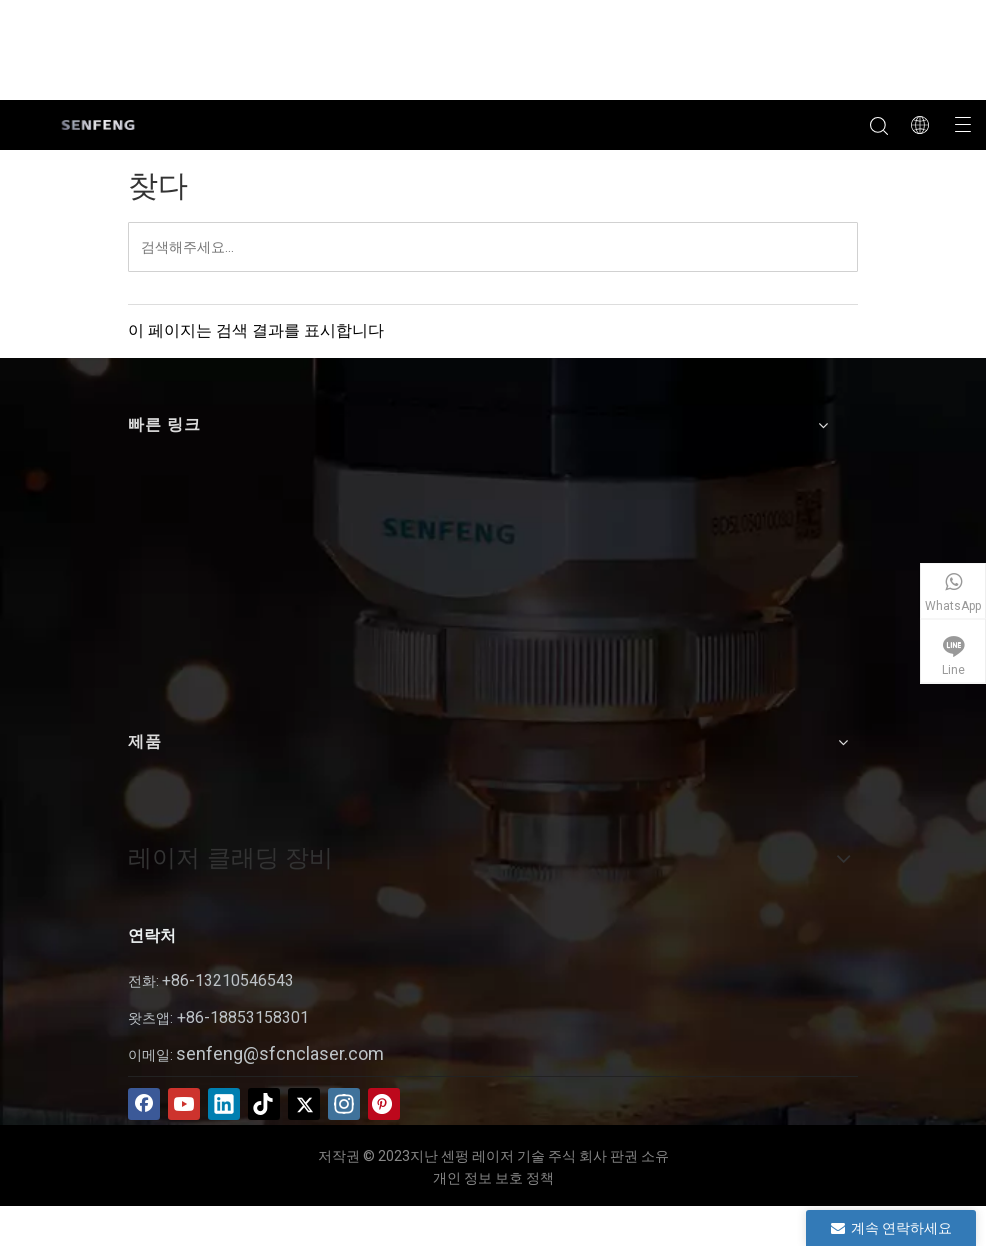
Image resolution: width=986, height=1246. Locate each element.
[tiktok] (264, 1104)
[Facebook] (144, 1104)
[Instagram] (344, 1104)
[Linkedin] (224, 1104)
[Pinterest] (384, 1104)
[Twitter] (304, 1104)
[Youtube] (184, 1104)
